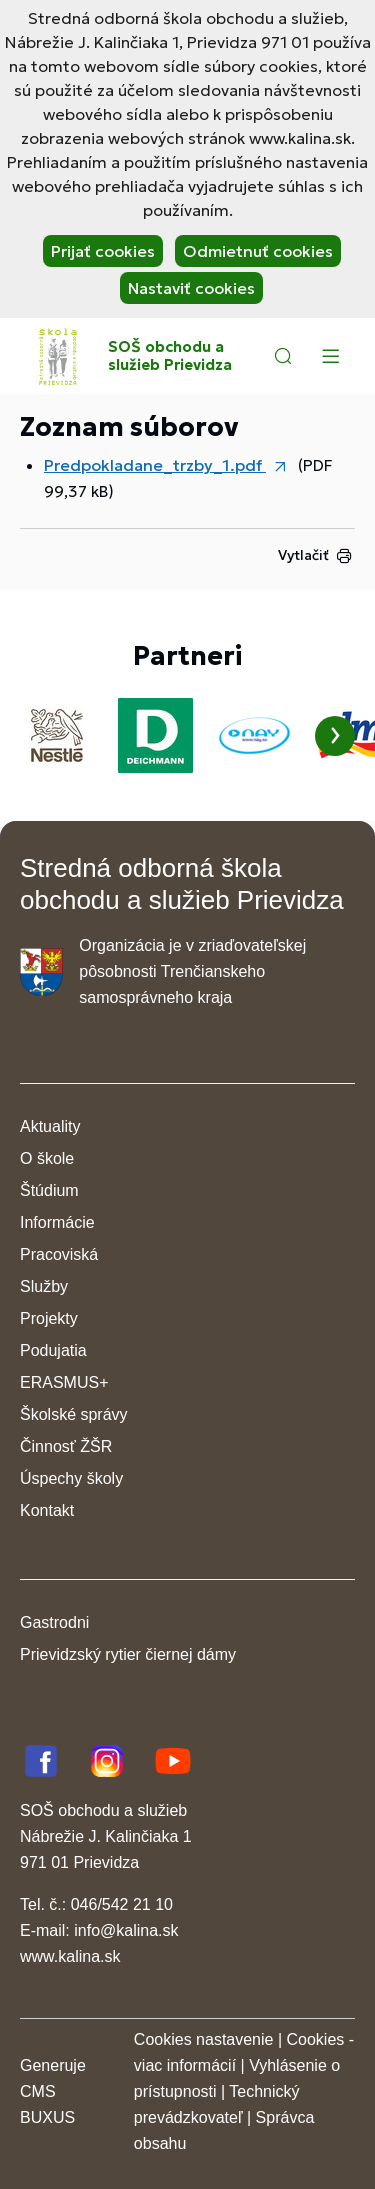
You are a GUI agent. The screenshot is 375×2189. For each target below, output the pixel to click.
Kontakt (47, 1510)
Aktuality (50, 1126)
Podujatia (53, 1350)
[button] (283, 356)
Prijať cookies (103, 251)
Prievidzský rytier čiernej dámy (128, 1654)
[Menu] (330, 356)
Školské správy (74, 1414)
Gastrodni (54, 1622)
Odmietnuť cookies (258, 251)
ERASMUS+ (64, 1382)
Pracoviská (59, 1254)
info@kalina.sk (126, 1930)
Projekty (49, 1318)
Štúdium (49, 1190)
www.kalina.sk (70, 1956)
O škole (47, 1158)
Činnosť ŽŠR (66, 1446)
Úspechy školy (71, 1478)
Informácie (57, 1222)
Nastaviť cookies (191, 288)
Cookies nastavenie (204, 2039)
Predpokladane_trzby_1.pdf (155, 465)
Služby (44, 1286)
